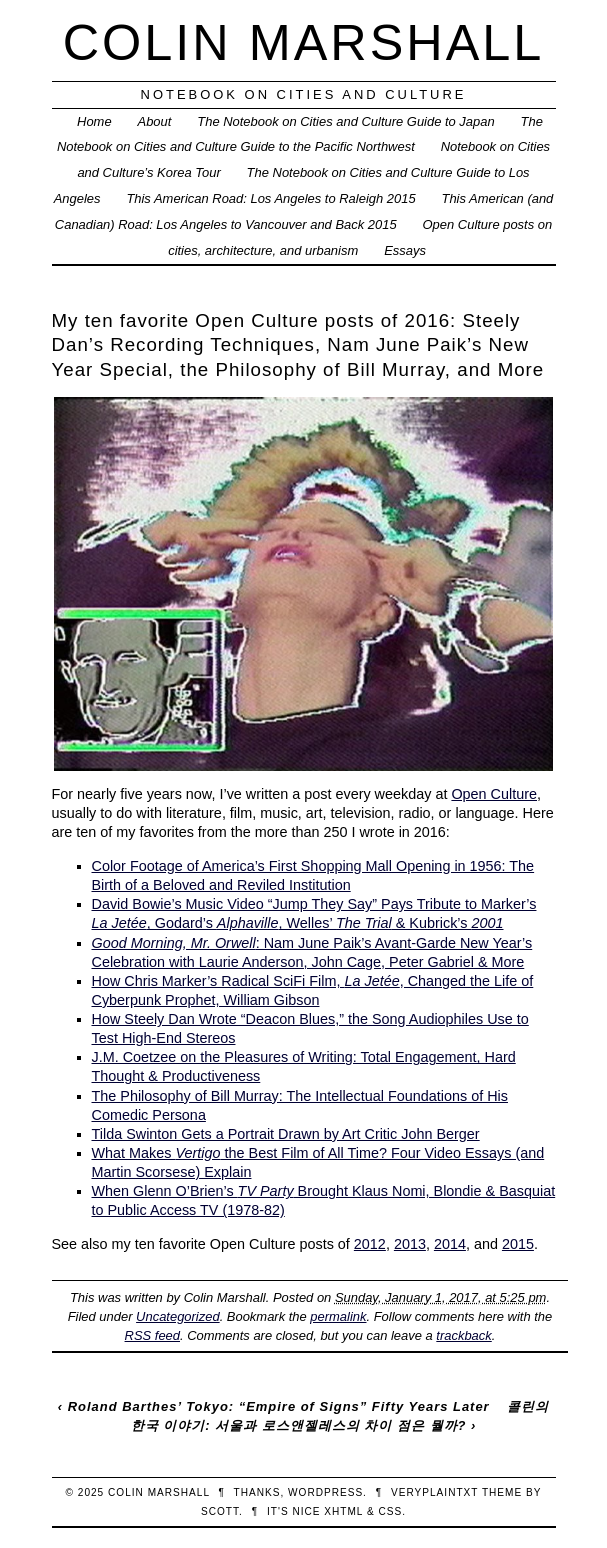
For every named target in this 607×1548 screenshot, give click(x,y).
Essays (405, 250)
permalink (338, 1316)
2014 (450, 1244)
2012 (370, 1244)
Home (94, 121)
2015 (518, 1244)
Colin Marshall (304, 42)
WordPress (325, 1492)
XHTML (343, 1511)
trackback (463, 1335)
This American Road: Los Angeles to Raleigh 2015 (270, 198)
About (155, 121)
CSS (390, 1511)
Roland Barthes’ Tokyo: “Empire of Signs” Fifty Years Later (279, 1406)
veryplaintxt (434, 1492)
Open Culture (494, 794)
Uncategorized (178, 1316)
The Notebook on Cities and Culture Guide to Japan (345, 121)
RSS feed (152, 1335)
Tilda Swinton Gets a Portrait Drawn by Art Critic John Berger (286, 1134)
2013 (410, 1244)
